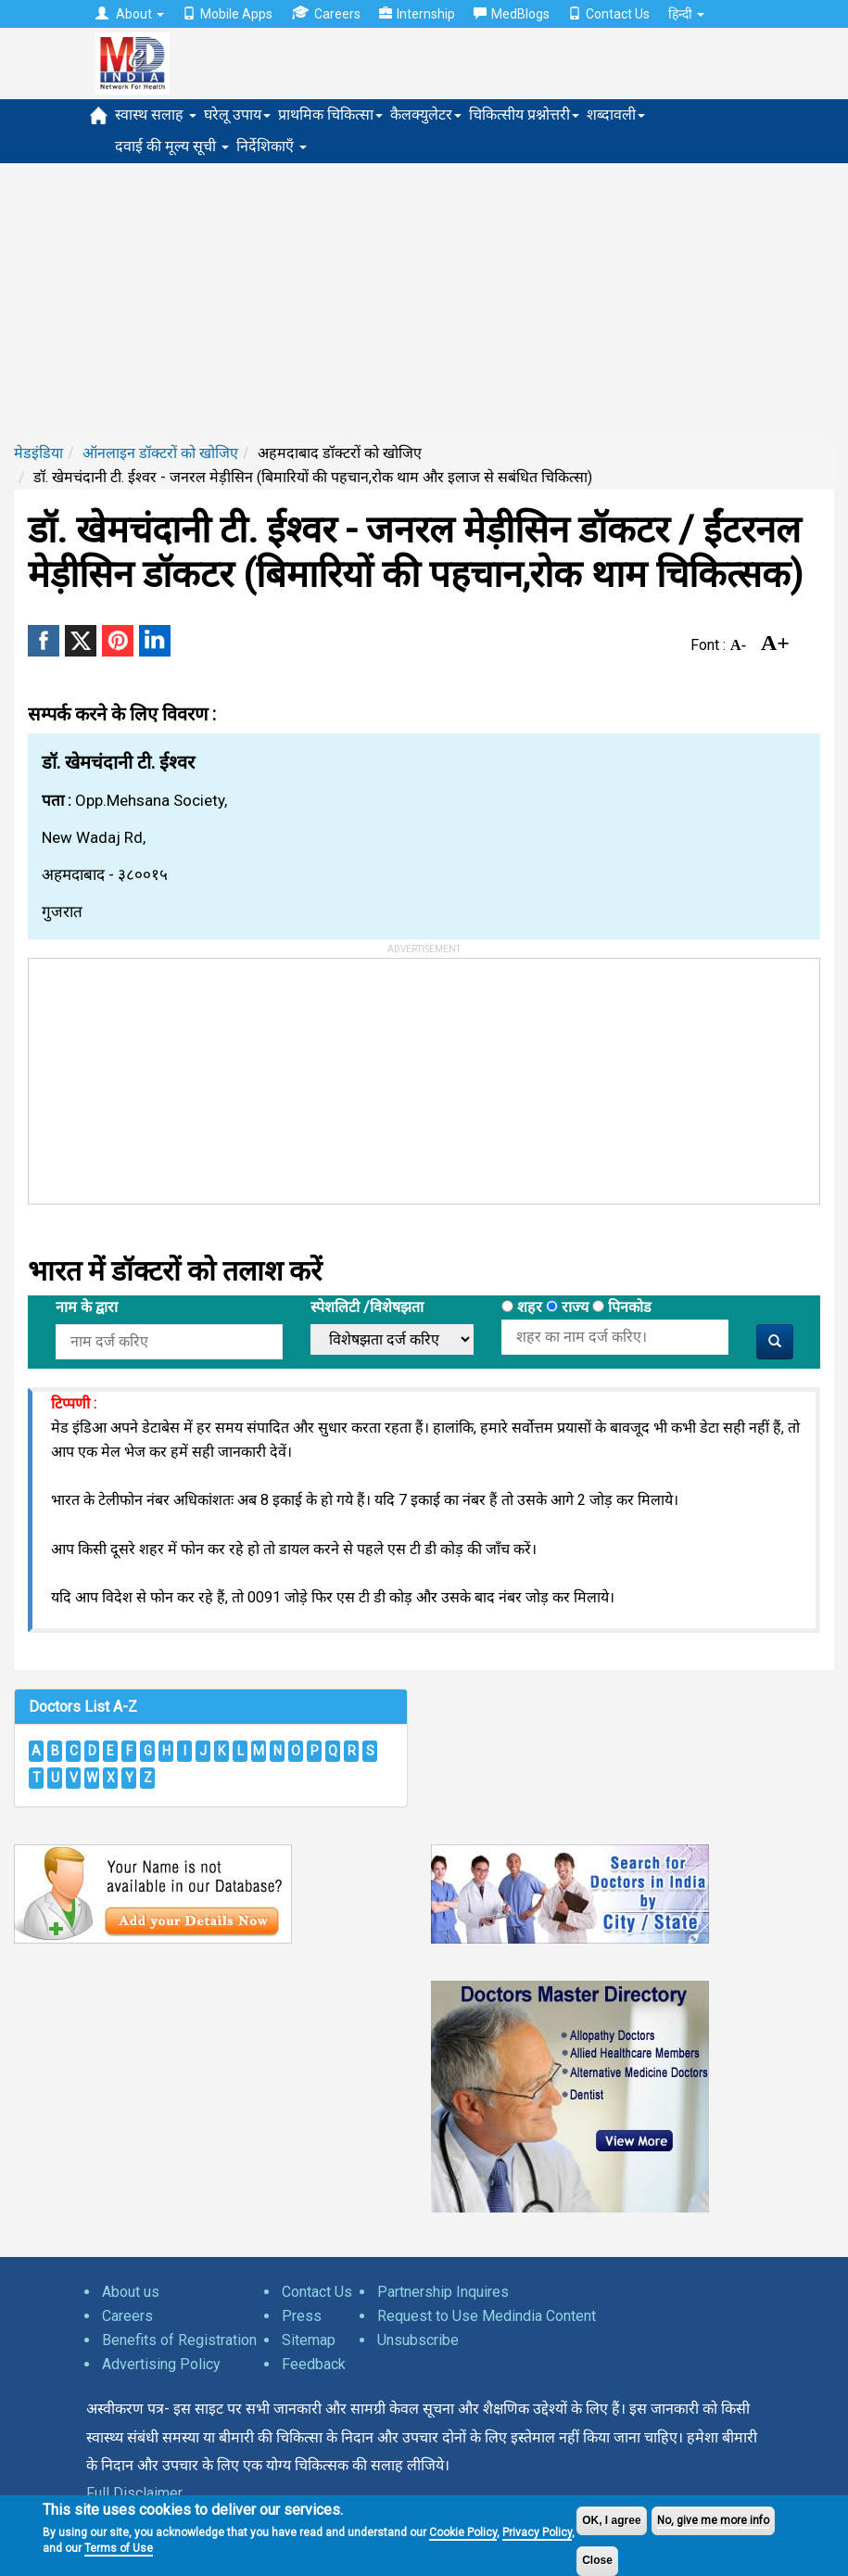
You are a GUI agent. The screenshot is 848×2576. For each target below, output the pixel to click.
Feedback (314, 2364)
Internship (417, 13)
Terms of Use (118, 2548)
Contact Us (609, 13)
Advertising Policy (161, 2364)
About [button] (129, 13)
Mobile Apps (227, 13)
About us (130, 2292)
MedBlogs (512, 13)
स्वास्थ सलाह (155, 114)
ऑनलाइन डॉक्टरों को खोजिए (160, 453)
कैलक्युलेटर (426, 114)
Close (597, 2560)
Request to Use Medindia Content (486, 2316)
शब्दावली (616, 114)
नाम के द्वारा (87, 1307)
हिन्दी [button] (686, 13)
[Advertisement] (424, 302)
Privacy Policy (537, 2532)
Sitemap (308, 2340)
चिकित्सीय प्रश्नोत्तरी (524, 114)
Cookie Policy (463, 2532)
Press (302, 2316)
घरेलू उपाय (237, 114)
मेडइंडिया (38, 453)
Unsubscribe (418, 2340)
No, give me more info (713, 2520)
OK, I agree (611, 2520)
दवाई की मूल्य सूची (172, 146)
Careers (326, 13)
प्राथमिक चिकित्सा (330, 114)
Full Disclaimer (134, 2493)
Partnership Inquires (443, 2292)
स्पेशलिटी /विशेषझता (367, 1307)
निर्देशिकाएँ (271, 146)
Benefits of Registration (179, 2340)
